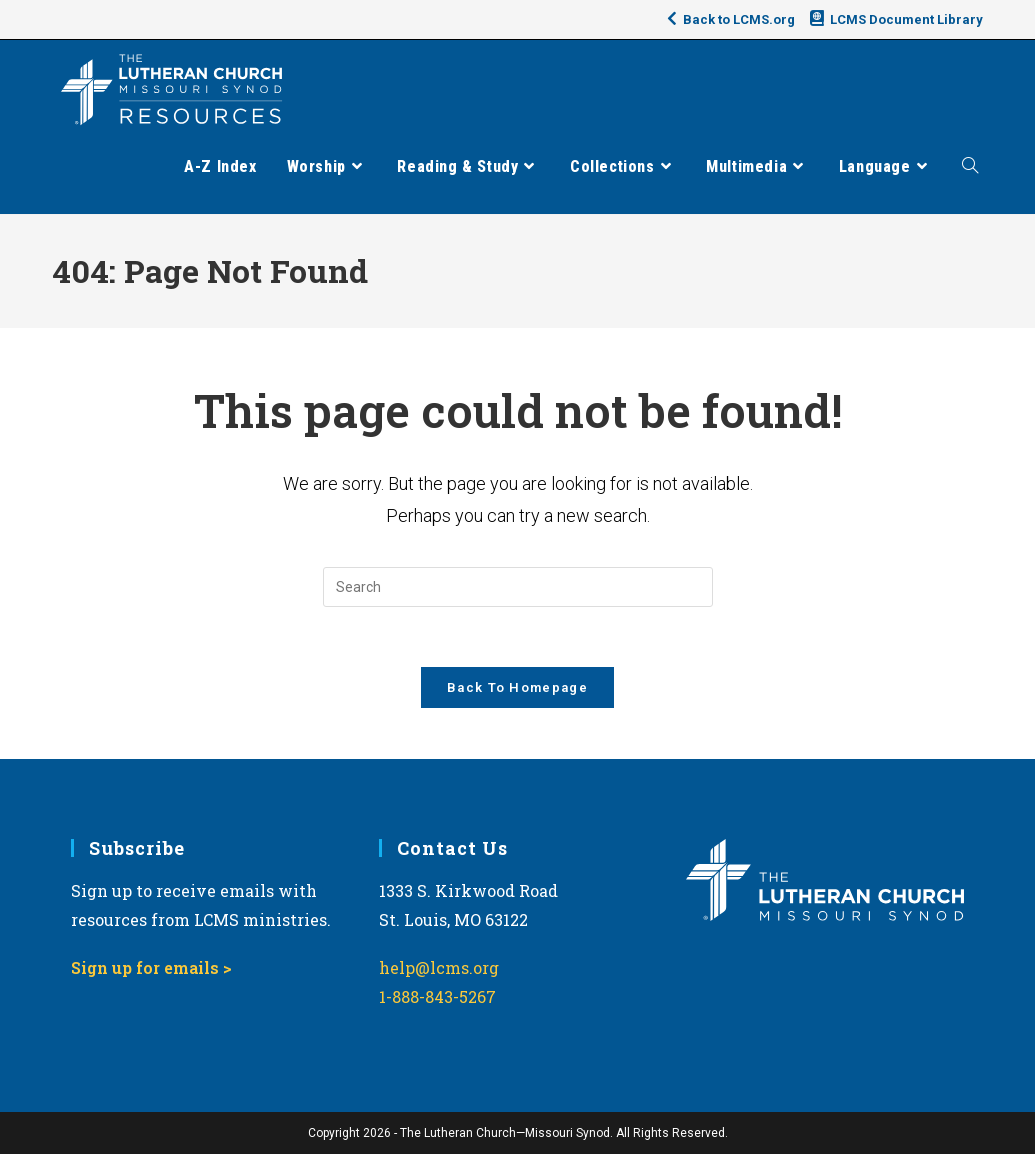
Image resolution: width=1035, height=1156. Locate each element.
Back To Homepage (517, 688)
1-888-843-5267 (437, 998)
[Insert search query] (518, 587)
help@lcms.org (439, 969)
